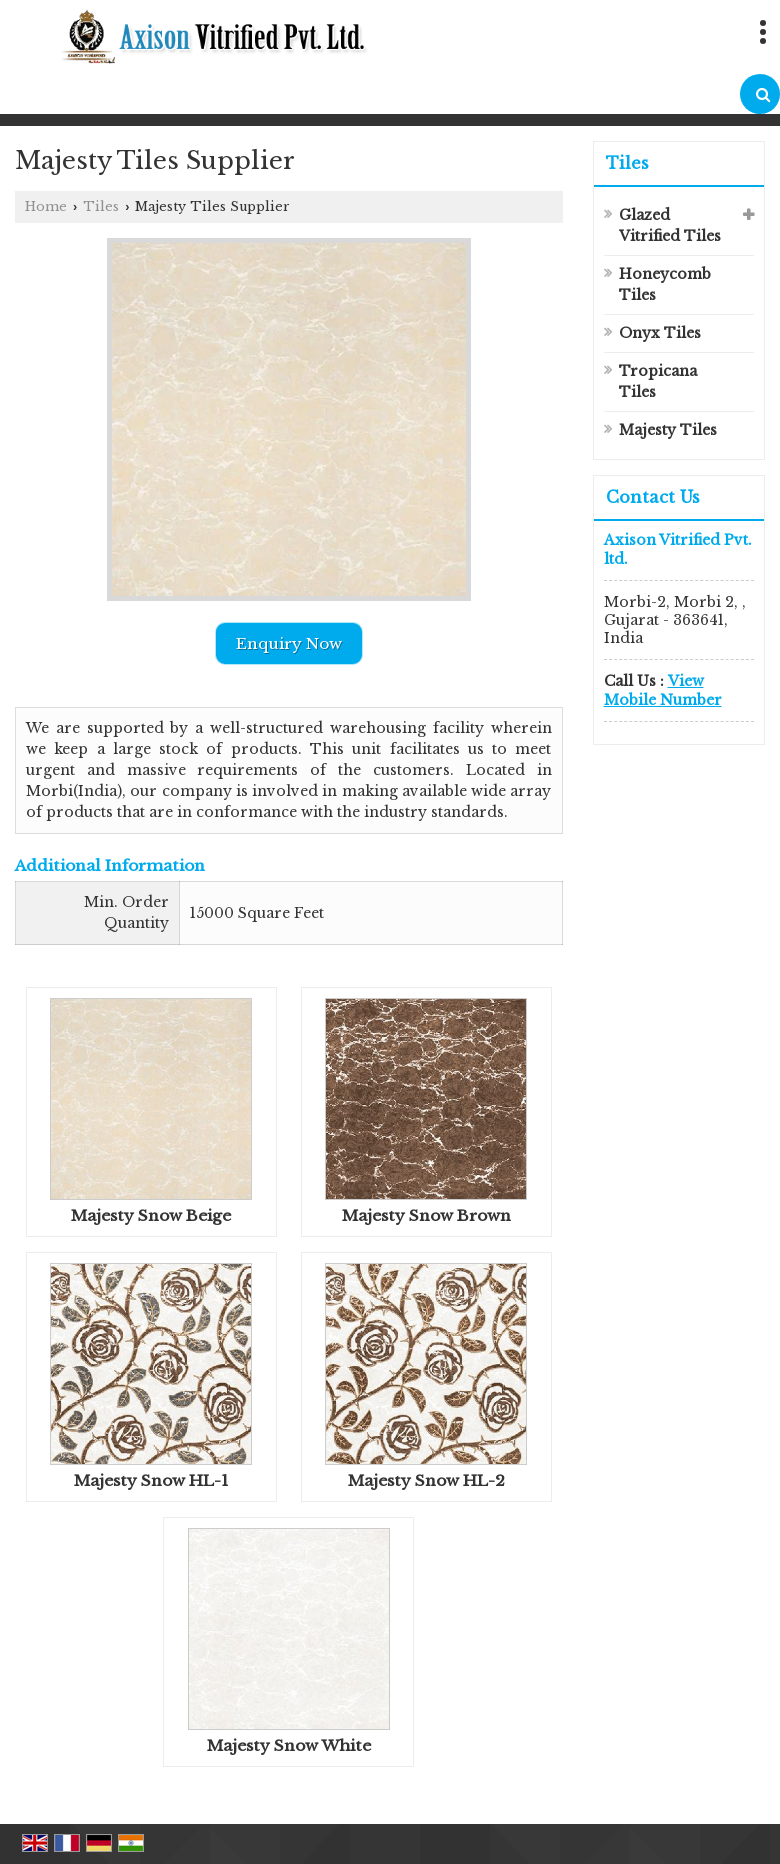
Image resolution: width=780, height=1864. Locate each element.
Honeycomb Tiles (665, 284)
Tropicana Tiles (658, 381)
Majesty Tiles (668, 430)
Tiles (101, 206)
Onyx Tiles (660, 333)
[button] (663, 690)
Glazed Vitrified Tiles (670, 225)
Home (46, 206)
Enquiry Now (289, 643)
